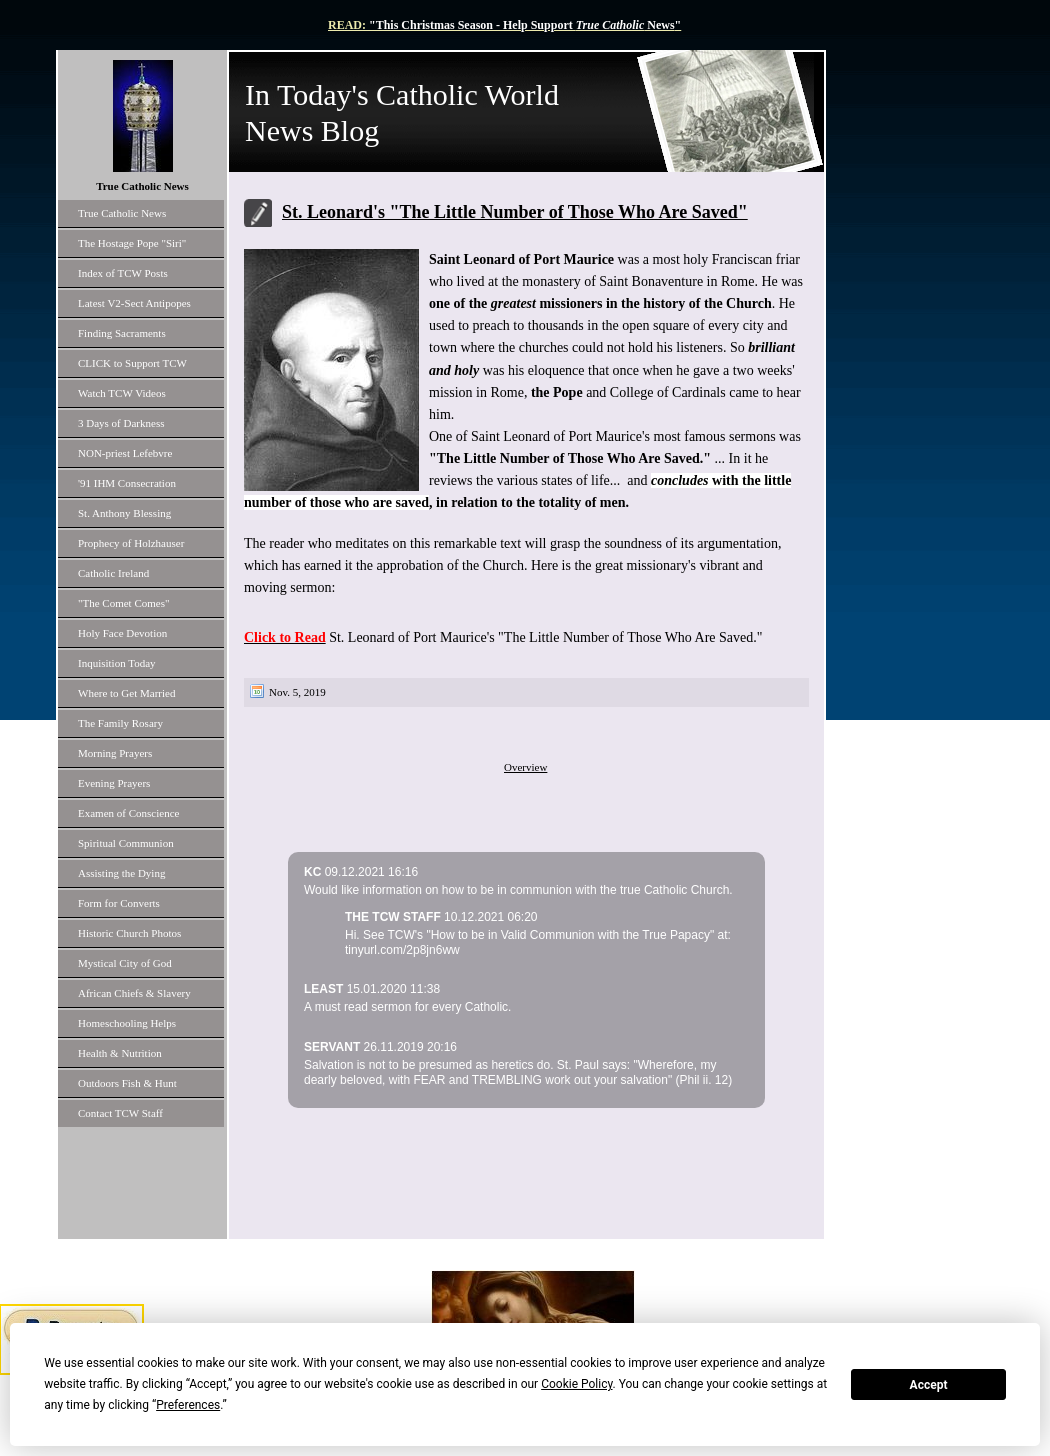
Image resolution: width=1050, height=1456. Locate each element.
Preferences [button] (188, 1405)
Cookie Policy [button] (576, 1384)
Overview (525, 767)
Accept (929, 1385)
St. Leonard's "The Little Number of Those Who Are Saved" (515, 212)
